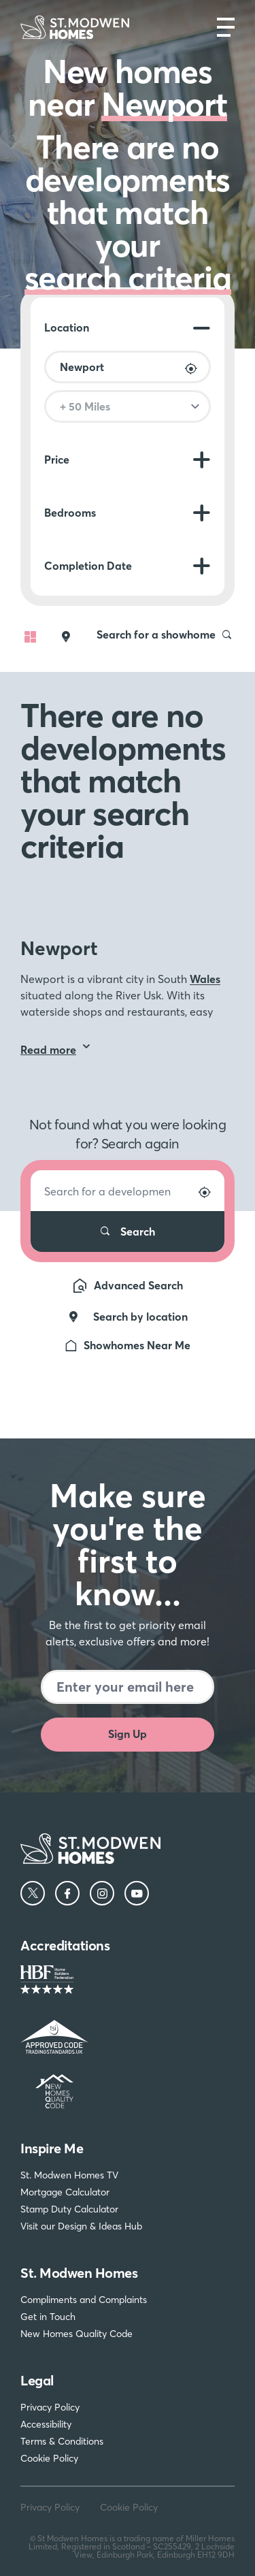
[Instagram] (102, 1893)
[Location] (127, 367)
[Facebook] (67, 1893)
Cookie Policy (49, 2458)
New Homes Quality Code (76, 2334)
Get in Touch (47, 2317)
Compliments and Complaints (83, 2299)
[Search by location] (191, 369)
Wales (205, 979)
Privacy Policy (50, 2407)
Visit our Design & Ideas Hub (81, 2226)
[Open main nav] (226, 27)
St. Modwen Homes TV (69, 2175)
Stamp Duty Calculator (69, 2209)
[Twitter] (32, 1893)
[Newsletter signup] (127, 1687)
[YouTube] (136, 1893)
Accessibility (45, 2424)
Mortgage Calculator (64, 2192)
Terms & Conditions (61, 2441)
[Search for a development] (127, 1190)
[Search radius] (127, 406)
